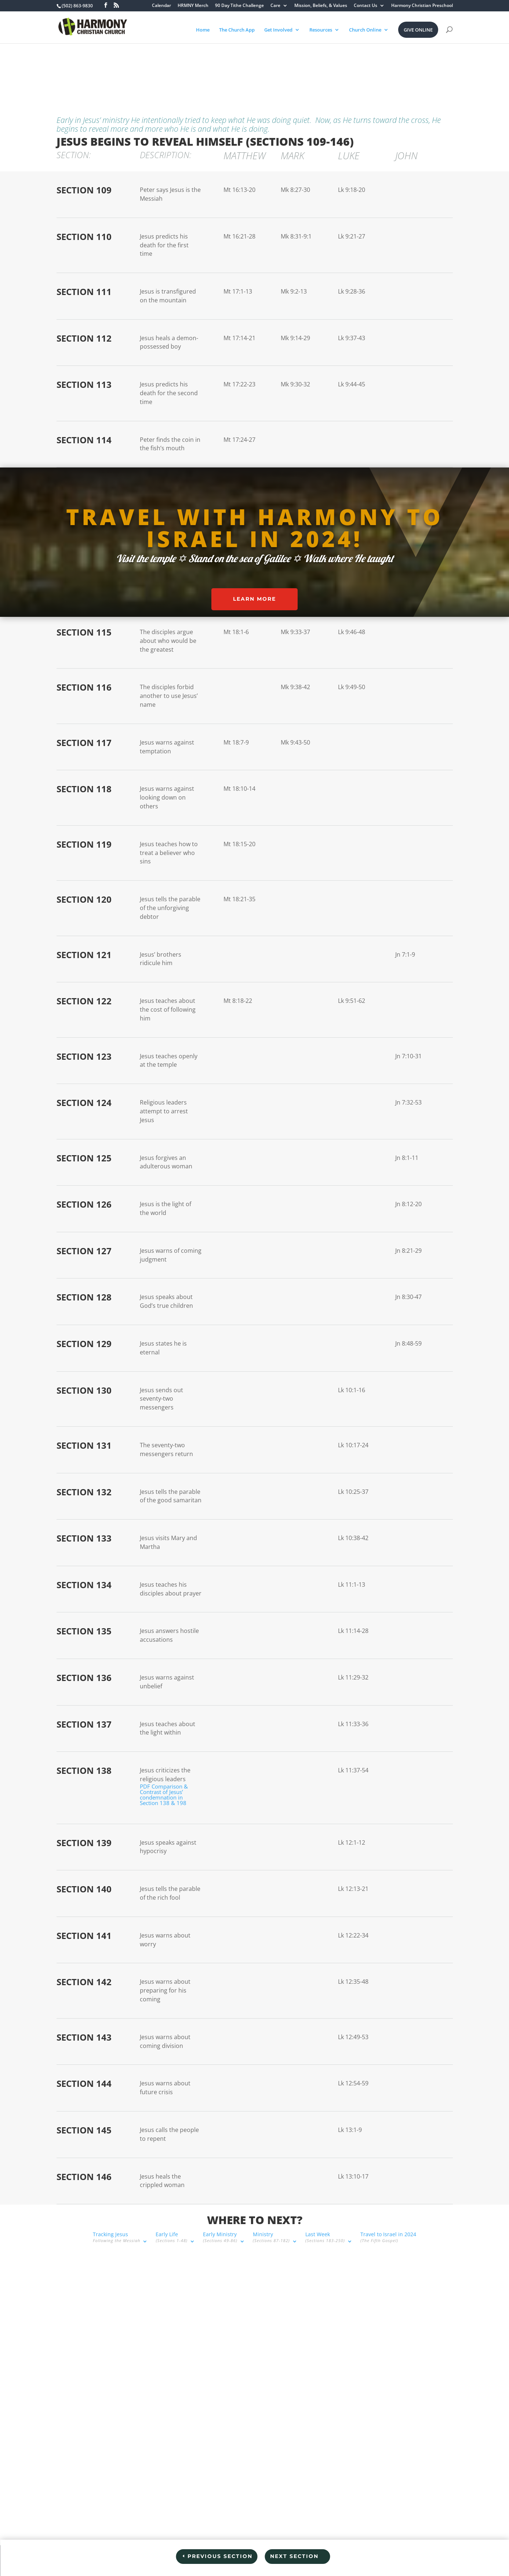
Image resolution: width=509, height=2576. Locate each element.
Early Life (135, 65)
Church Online (365, 30)
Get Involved (278, 30)
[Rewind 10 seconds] (293, 2364)
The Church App (237, 30)
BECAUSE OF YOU (408, 2536)
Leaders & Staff (263, 2536)
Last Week (288, 65)
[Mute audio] (282, 2364)
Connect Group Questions (120, 2536)
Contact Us (365, 5)
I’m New (67, 2536)
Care (275, 5)
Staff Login (362, 2536)
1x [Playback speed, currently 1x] (306, 2363)
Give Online (418, 29)
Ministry (234, 65)
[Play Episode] (264, 2361)
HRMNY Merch (193, 5)
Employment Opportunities (198, 2536)
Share (319, 2376)
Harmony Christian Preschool (422, 5)
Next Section (294, 2556)
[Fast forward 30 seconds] (319, 2364)
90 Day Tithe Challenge (239, 5)
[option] (301, 2403)
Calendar (161, 5)
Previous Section (220, 2556)
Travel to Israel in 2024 (351, 65)
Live (333, 2536)
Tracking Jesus (80, 65)
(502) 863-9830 (74, 2364)
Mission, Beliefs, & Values (320, 5)
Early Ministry (184, 65)
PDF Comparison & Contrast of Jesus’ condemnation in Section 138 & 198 (164, 1795)
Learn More (254, 599)
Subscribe (291, 2376)
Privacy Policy (254, 2571)
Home (203, 30)
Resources (320, 30)
